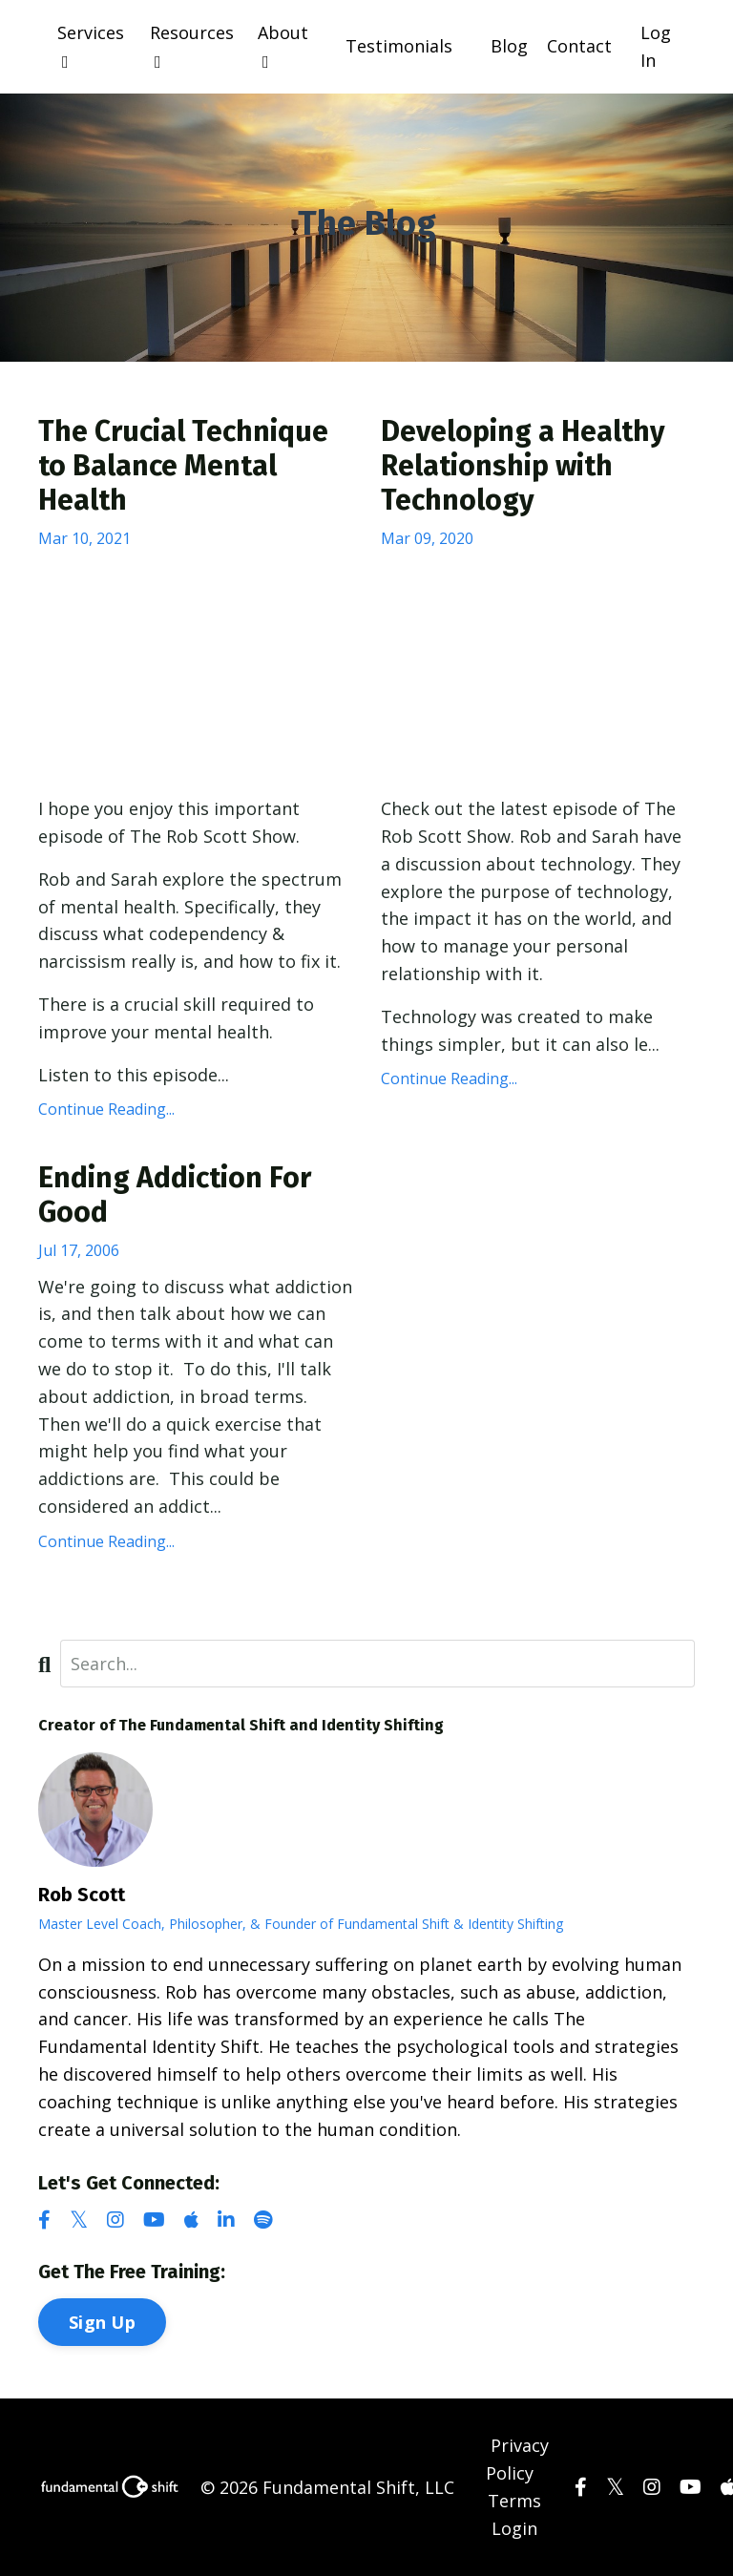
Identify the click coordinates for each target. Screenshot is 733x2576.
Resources (192, 46)
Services (90, 46)
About (283, 46)
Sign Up (102, 2322)
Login (514, 2528)
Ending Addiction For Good (174, 1195)
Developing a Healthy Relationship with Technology (523, 465)
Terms (514, 2500)
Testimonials (399, 45)
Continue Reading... (106, 1109)
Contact (579, 45)
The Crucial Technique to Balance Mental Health (183, 465)
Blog (509, 45)
